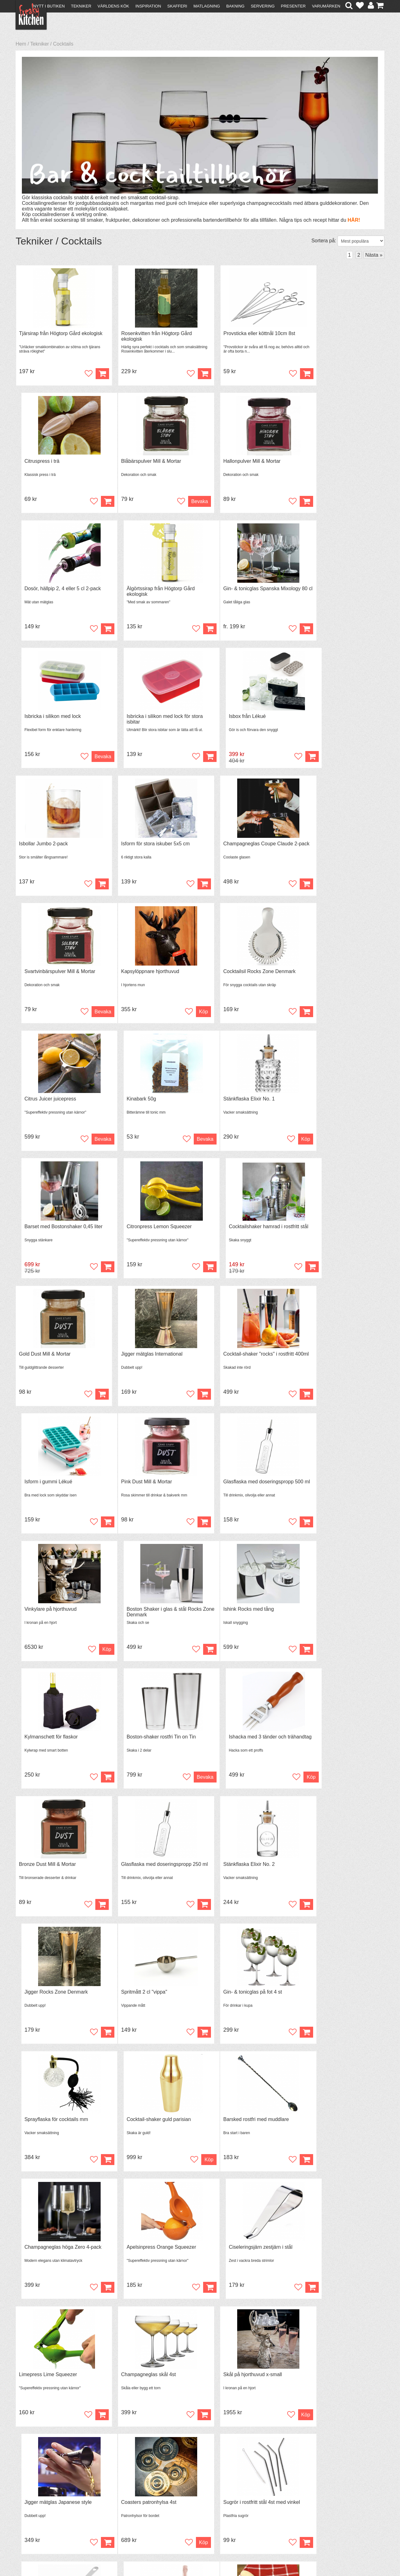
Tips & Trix (119, 2502)
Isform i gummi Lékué (324, 1103)
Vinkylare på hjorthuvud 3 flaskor (336, 2129)
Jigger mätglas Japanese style (333, 1872)
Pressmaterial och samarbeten (211, 2503)
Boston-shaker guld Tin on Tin (145, 2257)
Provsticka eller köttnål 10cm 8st (242, 333)
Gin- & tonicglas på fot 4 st (141, 1616)
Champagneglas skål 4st (139, 1872)
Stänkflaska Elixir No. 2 (232, 1488)
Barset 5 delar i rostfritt (325, 2257)
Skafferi (177, 6)
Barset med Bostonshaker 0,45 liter (151, 974)
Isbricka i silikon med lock (140, 590)
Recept (116, 2496)
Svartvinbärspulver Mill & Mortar (335, 718)
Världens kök (113, 6)
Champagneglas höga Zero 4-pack (150, 1744)
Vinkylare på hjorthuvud (232, 1231)
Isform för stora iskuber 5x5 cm (146, 718)
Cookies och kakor (198, 2508)
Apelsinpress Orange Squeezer (241, 1744)
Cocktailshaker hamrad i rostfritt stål (339, 974)
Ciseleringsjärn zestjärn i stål (331, 1744)
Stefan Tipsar (122, 2513)
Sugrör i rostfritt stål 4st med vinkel (150, 2000)
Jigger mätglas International (143, 1103)
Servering (262, 6)
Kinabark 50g (314, 846)
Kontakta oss (33, 2496)
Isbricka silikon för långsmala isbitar (245, 2257)
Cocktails (63, 44)
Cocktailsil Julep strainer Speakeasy (246, 2129)
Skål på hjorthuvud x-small (235, 1872)
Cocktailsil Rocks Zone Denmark (148, 846)
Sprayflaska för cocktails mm (238, 1616)
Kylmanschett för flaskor (139, 1359)
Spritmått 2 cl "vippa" (42, 1616)
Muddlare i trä (34, 2129)
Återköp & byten (36, 2507)
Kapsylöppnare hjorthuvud (48, 846)
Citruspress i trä (317, 333)
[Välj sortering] (361, 240)
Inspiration (148, 6)
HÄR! (354, 220)
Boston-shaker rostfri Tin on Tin (240, 1359)
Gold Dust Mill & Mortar (45, 1103)
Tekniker (81, 6)
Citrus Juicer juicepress (232, 846)
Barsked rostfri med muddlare (52, 1744)
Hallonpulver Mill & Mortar (141, 462)
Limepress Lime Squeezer (48, 1872)
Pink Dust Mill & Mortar (44, 1231)
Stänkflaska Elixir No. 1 (45, 974)
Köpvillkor (29, 2502)
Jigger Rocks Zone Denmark (331, 1488)
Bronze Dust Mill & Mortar (47, 1488)
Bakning (235, 6)
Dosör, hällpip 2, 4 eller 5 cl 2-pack (244, 462)
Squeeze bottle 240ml (136, 2129)
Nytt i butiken (49, 6)
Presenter (293, 6)
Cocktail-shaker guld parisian (332, 1616)
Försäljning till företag (42, 2513)
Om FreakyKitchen (198, 2497)
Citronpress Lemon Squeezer (238, 974)
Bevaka (88, 502)
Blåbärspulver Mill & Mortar (49, 462)
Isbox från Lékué (318, 590)
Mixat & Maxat (123, 2507)
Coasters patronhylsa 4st (46, 2000)
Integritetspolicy (36, 2519)
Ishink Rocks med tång (44, 1359)
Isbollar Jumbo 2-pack (43, 718)
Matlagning (206, 6)
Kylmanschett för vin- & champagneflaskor (325, 2003)
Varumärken (326, 6)
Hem (21, 44)
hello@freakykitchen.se (176, 2555)
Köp (280, 502)
